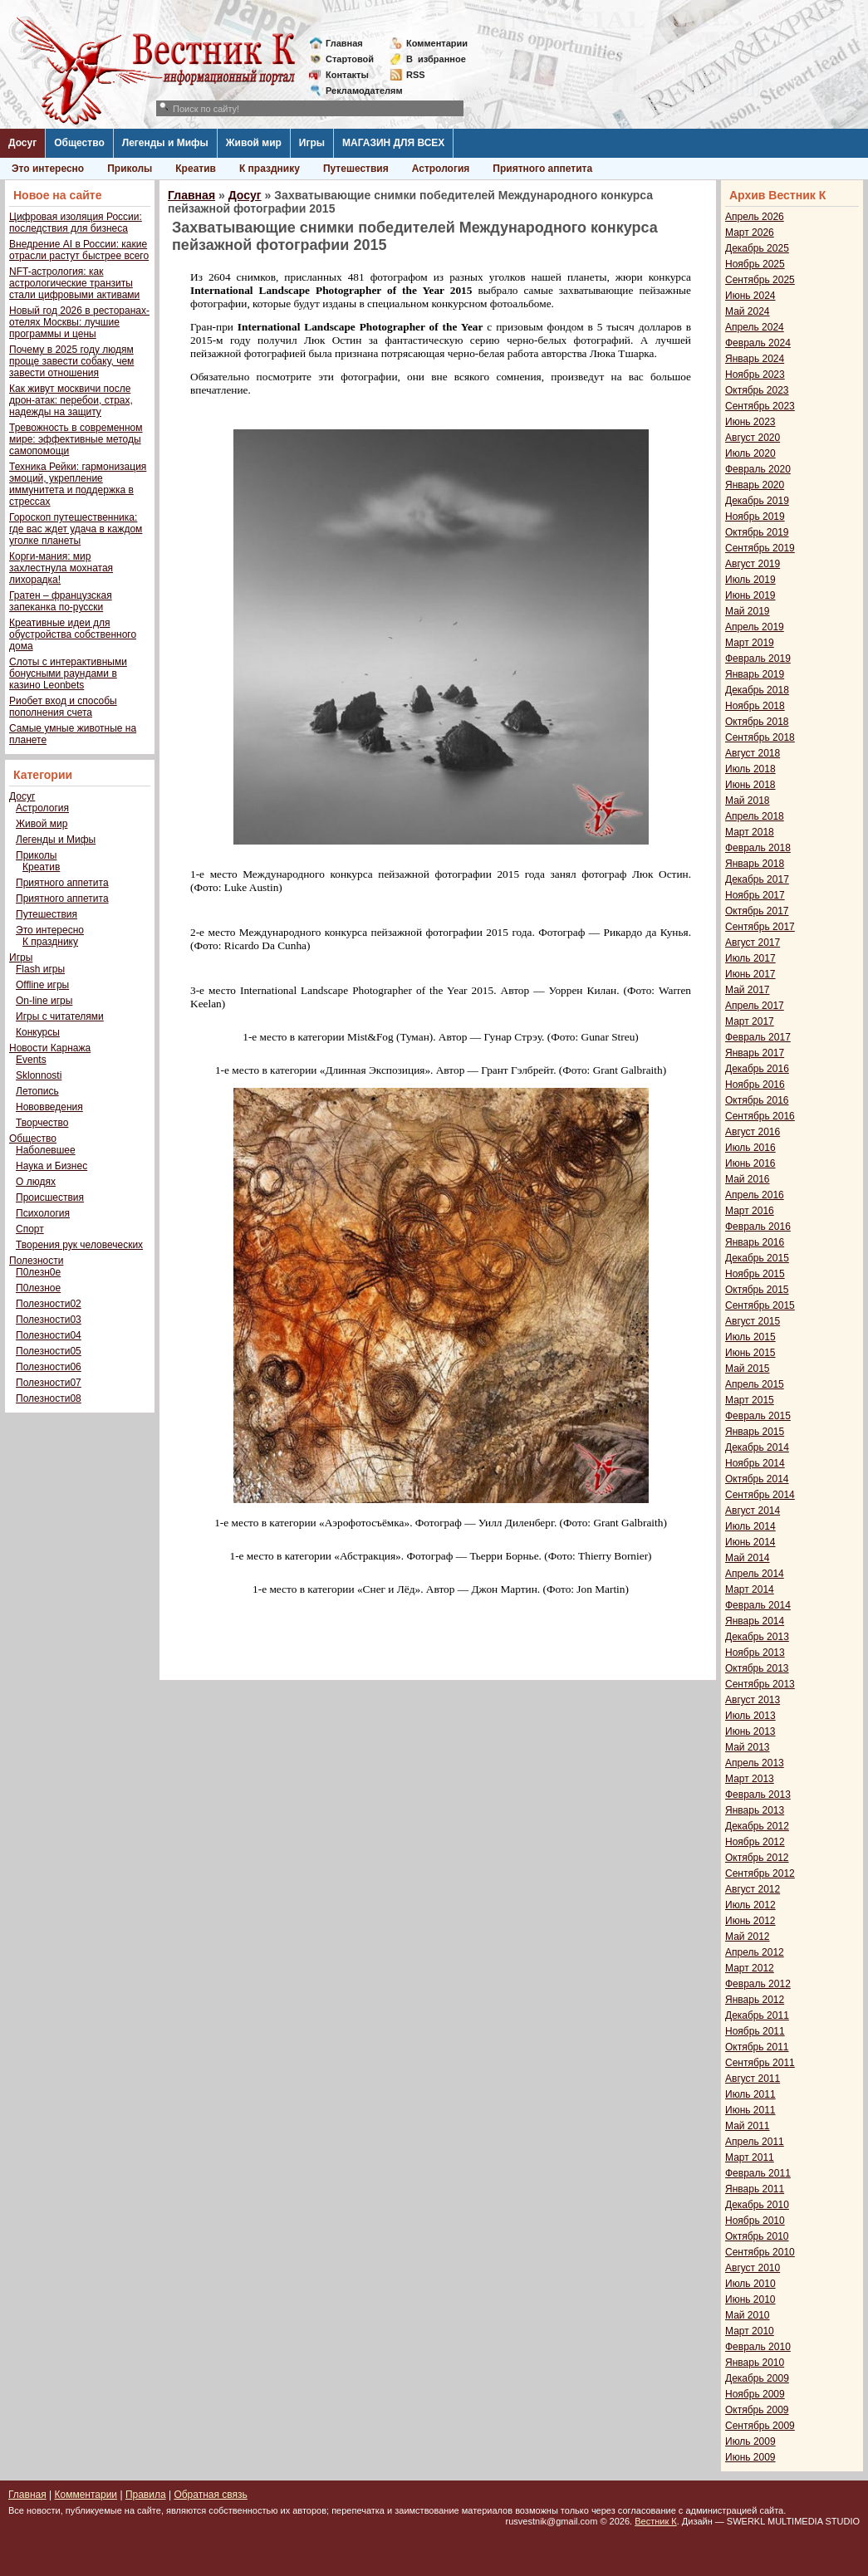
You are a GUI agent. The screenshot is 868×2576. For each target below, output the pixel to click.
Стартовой (350, 59)
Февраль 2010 (758, 2347)
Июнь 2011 (750, 2110)
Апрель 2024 (754, 327)
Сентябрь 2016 (760, 1116)
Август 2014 (752, 1510)
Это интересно (48, 168)
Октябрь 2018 (757, 721)
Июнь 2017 (750, 974)
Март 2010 (749, 2331)
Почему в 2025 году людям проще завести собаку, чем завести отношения (71, 361)
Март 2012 (749, 1968)
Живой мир (254, 143)
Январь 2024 (754, 359)
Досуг (22, 143)
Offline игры (42, 985)
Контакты (347, 75)
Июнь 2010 (750, 2299)
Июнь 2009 (750, 2457)
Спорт (30, 1229)
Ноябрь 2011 (755, 2031)
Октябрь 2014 (757, 1479)
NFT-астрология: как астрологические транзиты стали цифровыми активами (74, 283)
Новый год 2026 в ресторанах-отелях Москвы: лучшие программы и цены (79, 322)
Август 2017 (752, 942)
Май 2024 (747, 311)
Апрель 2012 (754, 1952)
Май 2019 (747, 611)
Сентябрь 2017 (760, 927)
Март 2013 (749, 1779)
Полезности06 (48, 1367)
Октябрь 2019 (757, 532)
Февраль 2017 (758, 1037)
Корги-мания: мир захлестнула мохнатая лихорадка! (61, 568)
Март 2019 (749, 643)
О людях (36, 1182)
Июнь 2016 (750, 1163)
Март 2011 (749, 2157)
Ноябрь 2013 (755, 1652)
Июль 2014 (750, 1526)
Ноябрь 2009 (755, 2394)
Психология (43, 1213)
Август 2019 (752, 564)
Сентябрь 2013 (760, 1684)
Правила (145, 2494)
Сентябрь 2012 (760, 1873)
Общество (79, 143)
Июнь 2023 (750, 422)
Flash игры (40, 969)
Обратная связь (210, 2494)
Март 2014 (749, 1589)
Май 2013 (747, 1747)
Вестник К (656, 2521)
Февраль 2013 (758, 1794)
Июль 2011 (750, 2094)
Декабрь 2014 (757, 1447)
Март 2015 (749, 1400)
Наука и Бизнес (51, 1166)
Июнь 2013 (750, 1731)
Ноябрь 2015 (755, 1274)
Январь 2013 (754, 1810)
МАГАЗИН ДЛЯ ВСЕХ (393, 143)
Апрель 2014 (754, 1573)
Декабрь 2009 (757, 2378)
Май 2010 (747, 2315)
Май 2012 (747, 1936)
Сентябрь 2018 (760, 737)
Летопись (37, 1091)
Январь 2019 (754, 674)
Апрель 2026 (754, 217)
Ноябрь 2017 (755, 895)
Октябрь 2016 (757, 1100)
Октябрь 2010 (757, 2236)
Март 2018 (749, 832)
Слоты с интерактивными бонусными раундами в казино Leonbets (68, 673)
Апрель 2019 (754, 627)
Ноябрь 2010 (755, 2220)
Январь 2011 (754, 2189)
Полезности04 (48, 1335)
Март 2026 (749, 232)
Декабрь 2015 (757, 1258)
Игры (312, 143)
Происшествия (50, 1197)
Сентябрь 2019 (760, 548)
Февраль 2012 (758, 1984)
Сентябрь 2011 (760, 2063)
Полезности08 (48, 1398)
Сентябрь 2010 (760, 2252)
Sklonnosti (38, 1075)
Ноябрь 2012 (755, 1842)
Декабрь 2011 (757, 2015)
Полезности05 (48, 1351)
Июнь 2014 (750, 1542)
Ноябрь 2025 (755, 264)
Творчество (42, 1123)
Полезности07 (48, 1382)
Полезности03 (48, 1319)
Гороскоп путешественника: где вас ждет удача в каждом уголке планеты (75, 529)
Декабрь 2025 (757, 248)
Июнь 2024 (750, 295)
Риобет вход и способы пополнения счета (63, 706)
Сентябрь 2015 (760, 1305)
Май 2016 (747, 1179)
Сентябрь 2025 (760, 280)
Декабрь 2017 (757, 879)
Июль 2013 (750, 1715)
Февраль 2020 (758, 469)
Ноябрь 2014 (755, 1463)
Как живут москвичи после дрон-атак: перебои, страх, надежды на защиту (71, 400)
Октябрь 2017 (757, 911)
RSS (415, 75)
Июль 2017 (750, 958)
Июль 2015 (750, 1337)
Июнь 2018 (750, 785)
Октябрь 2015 (757, 1289)
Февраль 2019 (758, 658)
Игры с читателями (60, 1016)
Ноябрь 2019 (755, 516)
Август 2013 (752, 1700)
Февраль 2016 (758, 1226)
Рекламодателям (358, 90)
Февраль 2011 (758, 2173)
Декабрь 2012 (757, 1826)
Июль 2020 (750, 453)
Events (31, 1059)
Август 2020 (752, 437)
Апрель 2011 (754, 2141)
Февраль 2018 (758, 848)
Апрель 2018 (754, 816)
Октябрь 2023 (757, 390)
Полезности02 (48, 1304)
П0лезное (38, 1288)
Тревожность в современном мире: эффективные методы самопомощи (76, 439)
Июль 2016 (750, 1147)
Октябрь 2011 (757, 2047)
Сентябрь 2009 (760, 2426)
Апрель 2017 (754, 1005)
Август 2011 (752, 2078)
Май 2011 (747, 2126)
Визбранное (436, 59)
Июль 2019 (750, 579)
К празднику (269, 168)
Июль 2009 (750, 2441)
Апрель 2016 (754, 1195)
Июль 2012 (750, 1905)
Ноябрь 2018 (755, 706)
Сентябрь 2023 (760, 406)
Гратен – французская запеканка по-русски (60, 601)
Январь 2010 (754, 2362)
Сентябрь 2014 (760, 1495)
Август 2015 (752, 1321)
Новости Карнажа (50, 1048)
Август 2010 (752, 2268)
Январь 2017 (754, 1053)
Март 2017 (749, 1021)
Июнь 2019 (750, 595)
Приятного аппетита (542, 168)
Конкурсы (38, 1032)
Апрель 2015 (754, 1384)
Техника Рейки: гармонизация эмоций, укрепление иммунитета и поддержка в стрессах (77, 484)
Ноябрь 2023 (755, 374)
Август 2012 (752, 1889)
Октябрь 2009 (757, 2410)
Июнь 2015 (750, 1353)
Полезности (36, 1260)
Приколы (129, 168)
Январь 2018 (754, 863)
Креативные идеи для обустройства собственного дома (72, 634)
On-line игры (44, 1000)
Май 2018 (747, 800)
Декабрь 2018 (757, 690)
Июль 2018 (750, 769)
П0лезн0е (38, 1272)
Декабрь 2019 (757, 501)
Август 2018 (752, 753)
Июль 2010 (750, 2284)
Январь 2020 (754, 485)
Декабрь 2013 (757, 1637)
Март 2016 (749, 1211)
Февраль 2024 (758, 343)
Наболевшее (46, 1150)
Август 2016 (752, 1132)
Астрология (441, 168)
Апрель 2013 (754, 1763)
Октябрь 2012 (757, 1857)
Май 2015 (747, 1368)
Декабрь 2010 (757, 2205)
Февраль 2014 (758, 1605)
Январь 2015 (754, 1431)
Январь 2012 (754, 1999)
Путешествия (356, 168)
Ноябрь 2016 (755, 1084)
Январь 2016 (754, 1242)
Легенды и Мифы (165, 143)
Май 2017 (747, 990)
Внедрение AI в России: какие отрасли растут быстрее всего (79, 250)
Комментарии (437, 43)
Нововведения (49, 1107)
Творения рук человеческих (79, 1245)
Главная (344, 43)
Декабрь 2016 (757, 1069)
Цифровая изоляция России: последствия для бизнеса (75, 222)
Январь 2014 (754, 1621)
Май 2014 (747, 1558)
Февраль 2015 (758, 1416)
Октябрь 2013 (757, 1668)
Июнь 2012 (750, 1921)
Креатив (195, 168)
